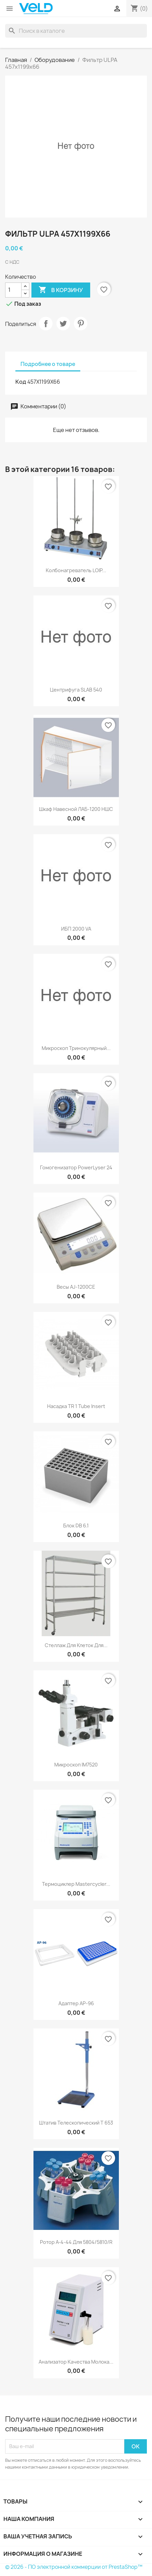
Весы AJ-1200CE (76, 1287)
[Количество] (13, 290)
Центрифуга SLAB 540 (76, 689)
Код (20, 381)
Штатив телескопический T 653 (76, 2122)
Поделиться (46, 323)
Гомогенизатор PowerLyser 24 (76, 1167)
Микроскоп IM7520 (76, 1764)
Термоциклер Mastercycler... (76, 1884)
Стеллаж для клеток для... (76, 1645)
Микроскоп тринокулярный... (76, 1048)
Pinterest (80, 323)
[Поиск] (76, 31)
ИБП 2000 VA (76, 928)
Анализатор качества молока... (76, 2361)
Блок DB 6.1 (76, 1525)
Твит (63, 323)
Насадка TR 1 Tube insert (76, 1406)
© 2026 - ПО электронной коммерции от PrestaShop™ (73, 2567)
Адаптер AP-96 (76, 2003)
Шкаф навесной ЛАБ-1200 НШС (76, 809)
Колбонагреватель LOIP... (76, 570)
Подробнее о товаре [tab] (47, 364)
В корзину (61, 290)
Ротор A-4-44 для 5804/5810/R (76, 2242)
